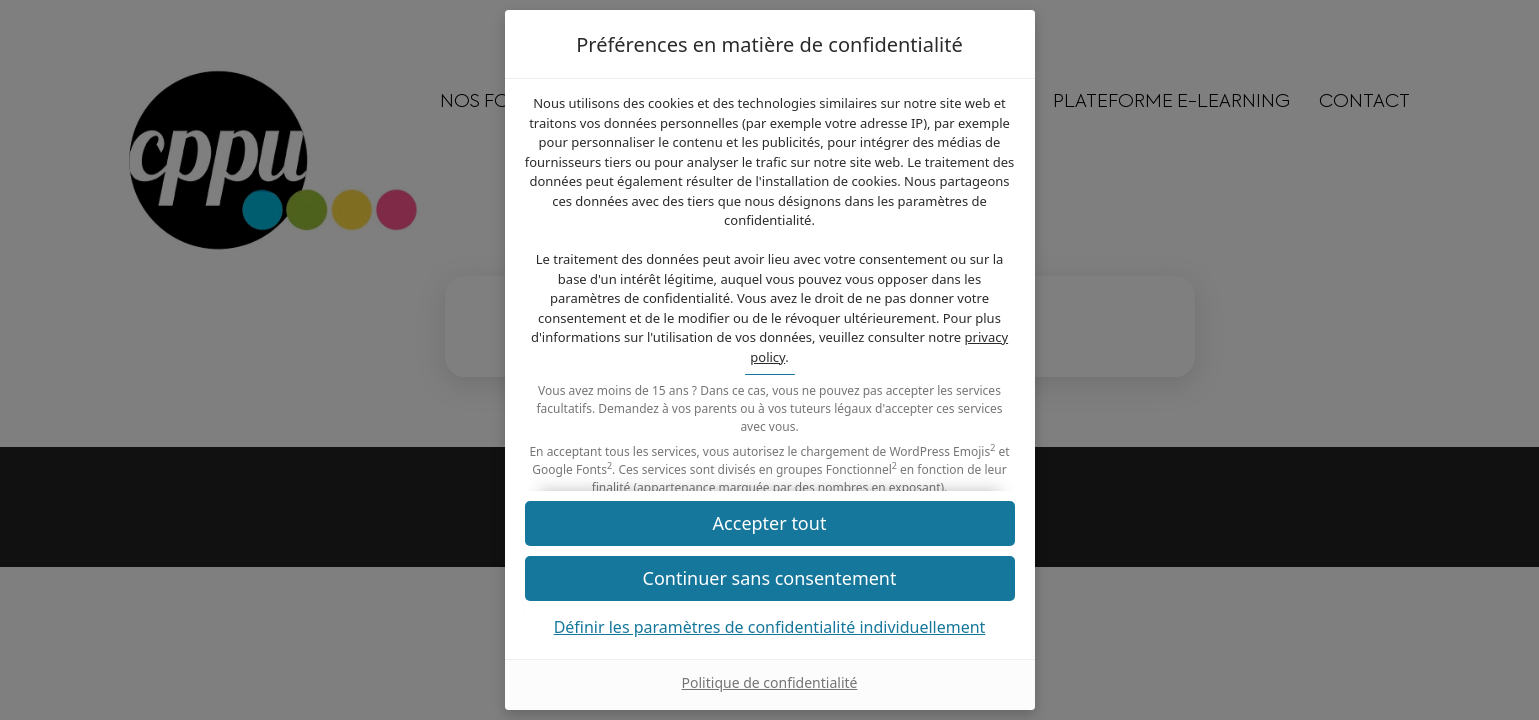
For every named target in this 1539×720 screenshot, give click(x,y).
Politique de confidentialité (770, 682)
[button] (770, 578)
